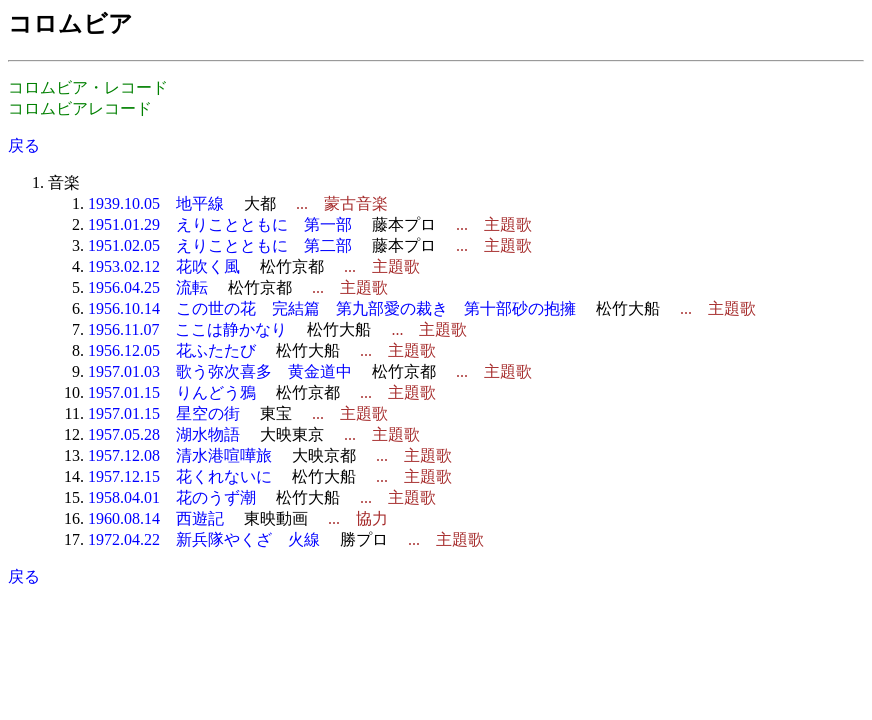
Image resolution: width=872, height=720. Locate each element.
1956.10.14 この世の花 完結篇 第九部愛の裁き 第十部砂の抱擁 (332, 308)
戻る (24, 145)
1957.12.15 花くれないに (180, 476)
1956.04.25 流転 (148, 287)
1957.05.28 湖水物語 (164, 434)
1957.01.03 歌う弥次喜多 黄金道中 (220, 371)
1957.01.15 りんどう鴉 (172, 392)
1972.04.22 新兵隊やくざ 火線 (204, 539)
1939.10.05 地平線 (156, 203)
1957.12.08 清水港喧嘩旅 (180, 455)
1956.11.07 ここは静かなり (187, 329)
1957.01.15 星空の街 (164, 413)
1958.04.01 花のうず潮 (172, 497)
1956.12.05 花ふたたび (172, 350)
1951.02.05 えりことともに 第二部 (220, 245)
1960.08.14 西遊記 (156, 518)
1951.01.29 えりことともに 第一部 (220, 224)
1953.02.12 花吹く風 (164, 266)
